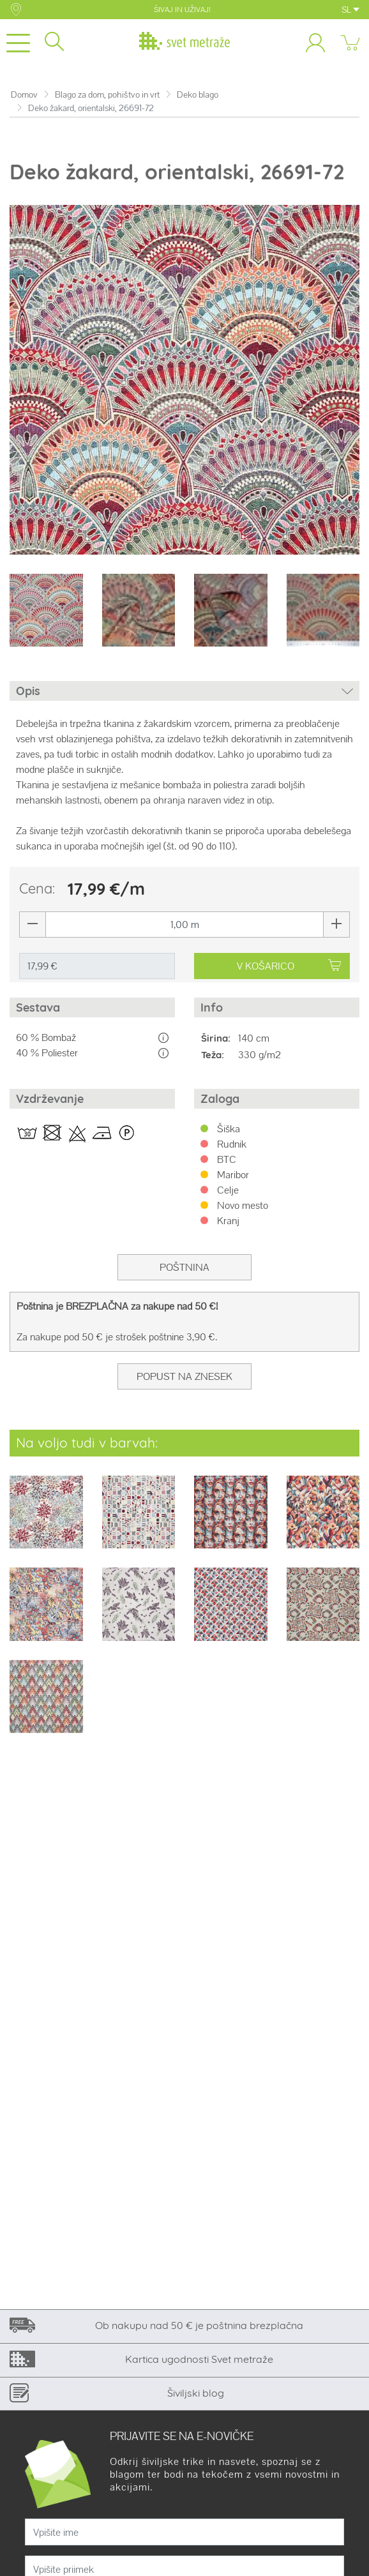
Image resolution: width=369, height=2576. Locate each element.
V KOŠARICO (289, 966)
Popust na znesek (184, 1376)
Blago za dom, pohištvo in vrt (107, 94)
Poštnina (184, 1267)
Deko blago (197, 94)
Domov (24, 94)
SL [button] (350, 9)
